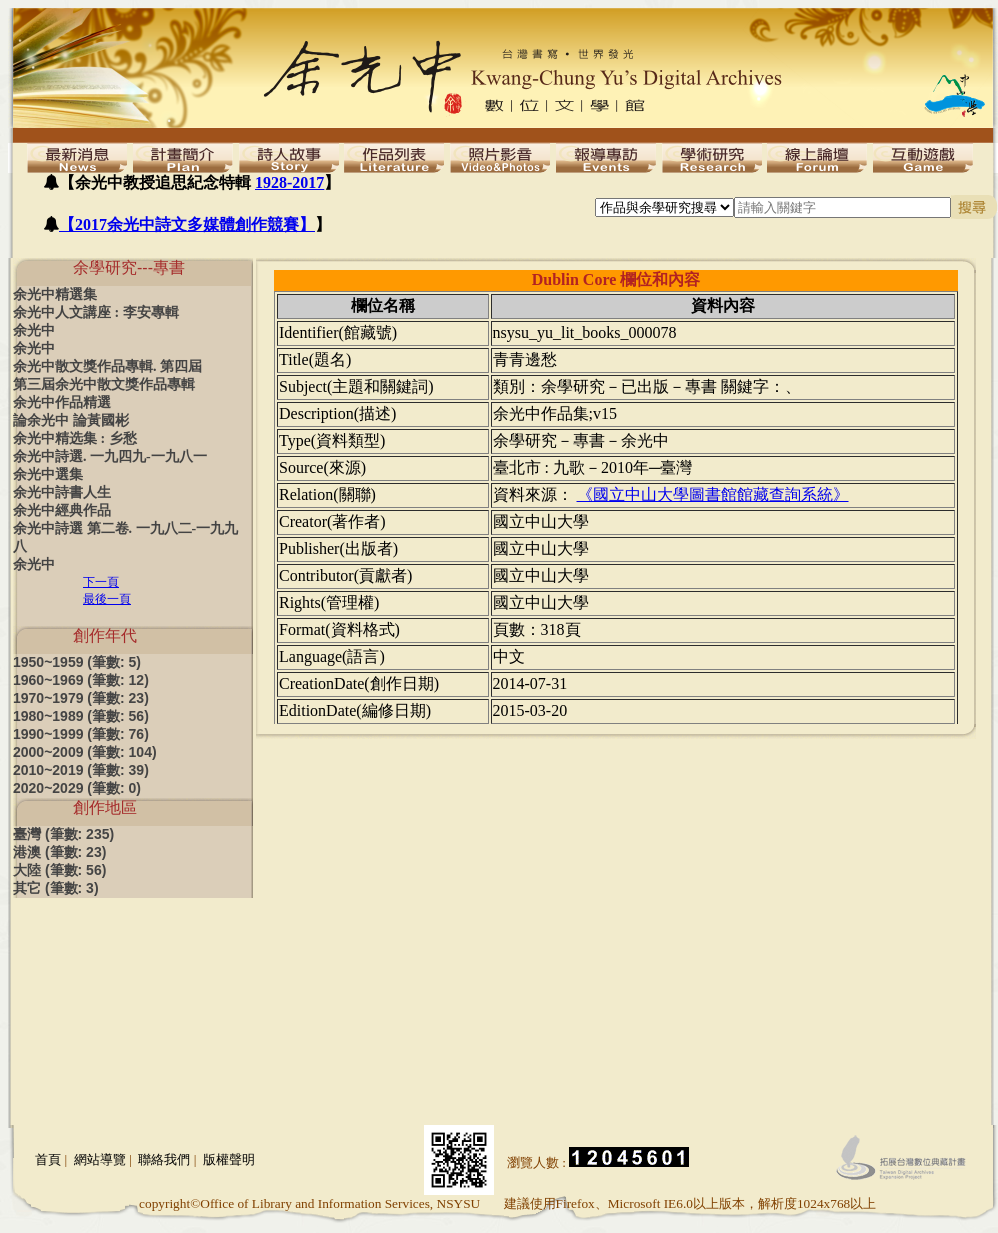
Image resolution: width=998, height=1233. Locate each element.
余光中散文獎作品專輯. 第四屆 (107, 366)
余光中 (34, 330)
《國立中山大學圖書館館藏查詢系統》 (713, 494)
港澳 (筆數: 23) (59, 852)
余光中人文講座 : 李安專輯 (96, 312)
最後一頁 (107, 599)
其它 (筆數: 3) (56, 888)
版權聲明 (229, 1159)
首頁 (48, 1159)
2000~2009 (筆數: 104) (85, 752)
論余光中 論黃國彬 (71, 420)
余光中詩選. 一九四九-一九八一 (110, 456)
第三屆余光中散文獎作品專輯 (104, 384)
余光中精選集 (55, 294)
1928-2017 (289, 182)
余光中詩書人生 (62, 492)
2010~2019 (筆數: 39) (81, 770)
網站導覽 (100, 1159)
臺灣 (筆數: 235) (63, 834)
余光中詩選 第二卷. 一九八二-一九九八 (125, 537)
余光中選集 (48, 474)
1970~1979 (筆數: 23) (81, 698)
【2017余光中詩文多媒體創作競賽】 (187, 224)
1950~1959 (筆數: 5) (77, 662)
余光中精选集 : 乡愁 (75, 438)
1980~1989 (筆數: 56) (81, 716)
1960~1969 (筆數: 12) (81, 680)
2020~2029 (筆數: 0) (77, 788)
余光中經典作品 (62, 510)
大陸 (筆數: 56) (59, 870)
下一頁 (101, 582)
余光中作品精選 (62, 402)
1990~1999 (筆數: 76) (81, 734)
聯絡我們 (164, 1159)
